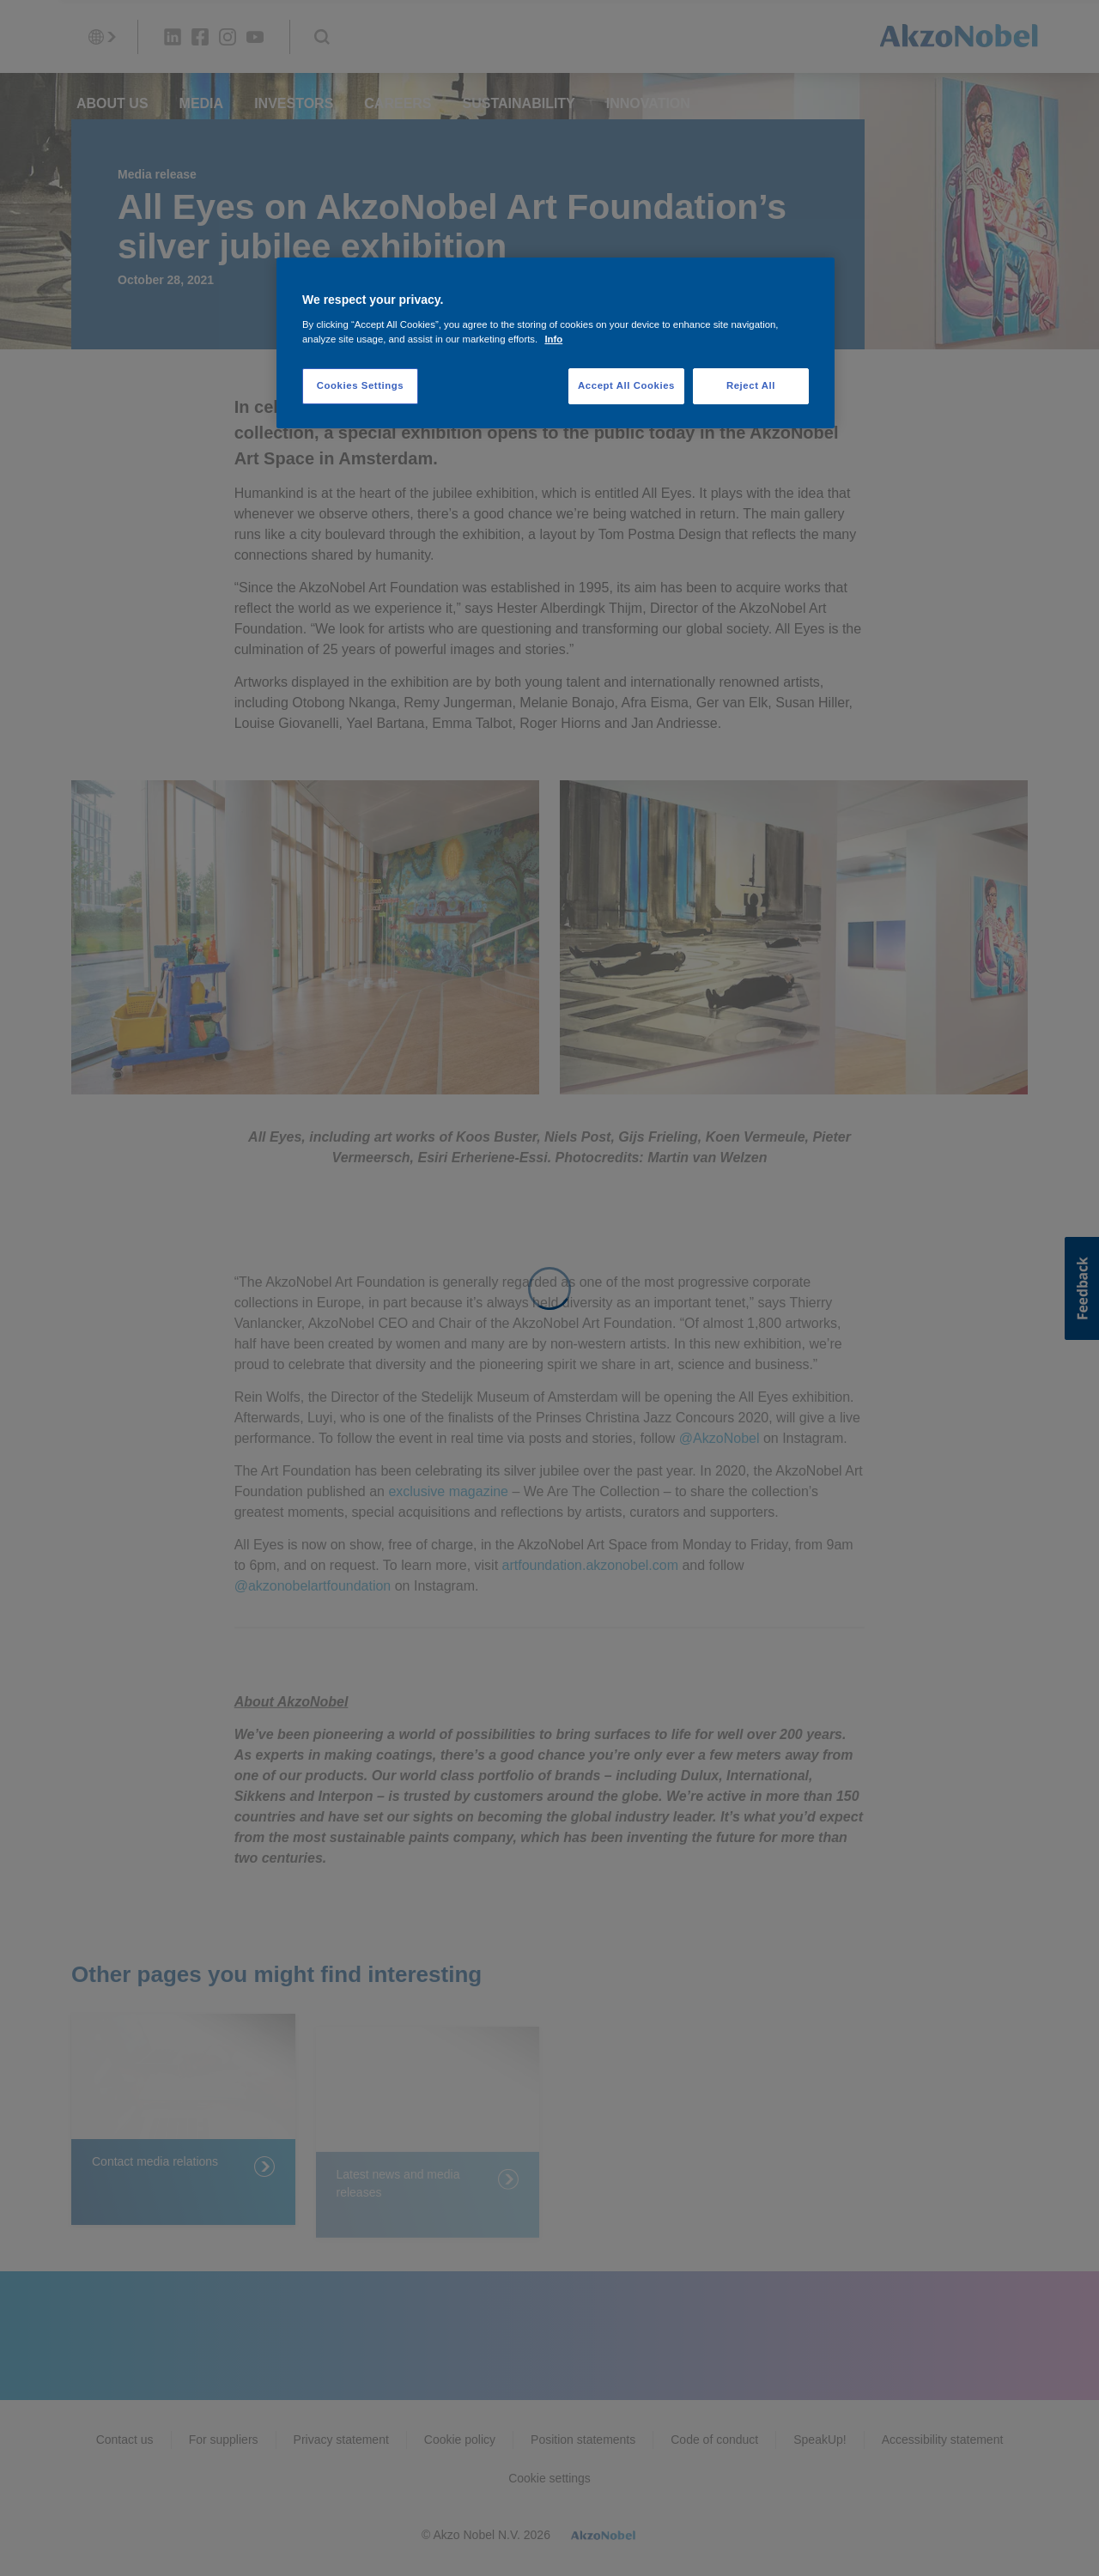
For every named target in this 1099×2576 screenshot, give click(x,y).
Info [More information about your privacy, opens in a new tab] (553, 339)
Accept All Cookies (626, 385)
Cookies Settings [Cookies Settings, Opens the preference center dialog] (360, 385)
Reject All (750, 385)
